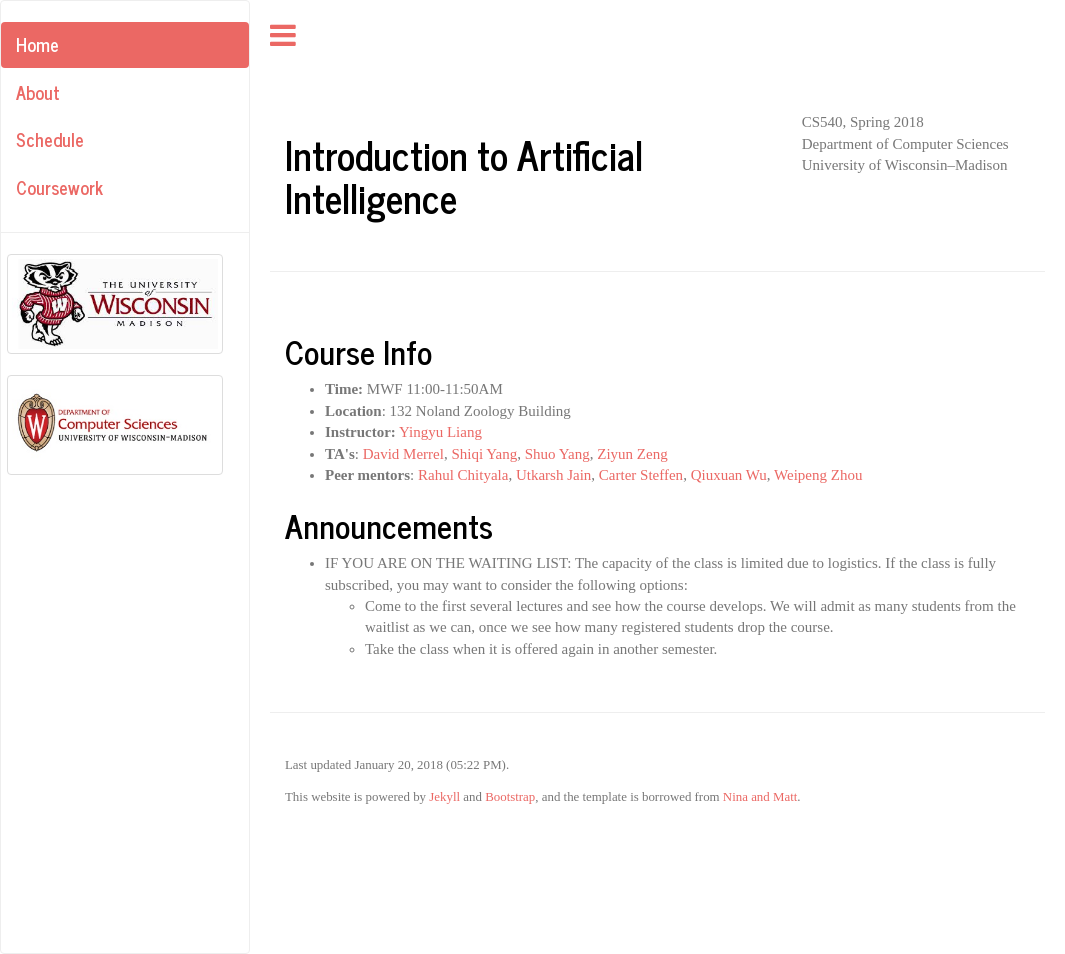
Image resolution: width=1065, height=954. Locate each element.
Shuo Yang (557, 454)
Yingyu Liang (440, 432)
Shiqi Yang (484, 454)
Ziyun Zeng (632, 454)
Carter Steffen (641, 475)
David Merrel (403, 454)
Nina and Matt (760, 797)
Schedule (50, 139)
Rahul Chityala (463, 475)
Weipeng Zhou (818, 475)
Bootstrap (510, 797)
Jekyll (444, 797)
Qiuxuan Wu (729, 475)
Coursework (59, 187)
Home (37, 44)
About (38, 92)
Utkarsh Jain (553, 475)
